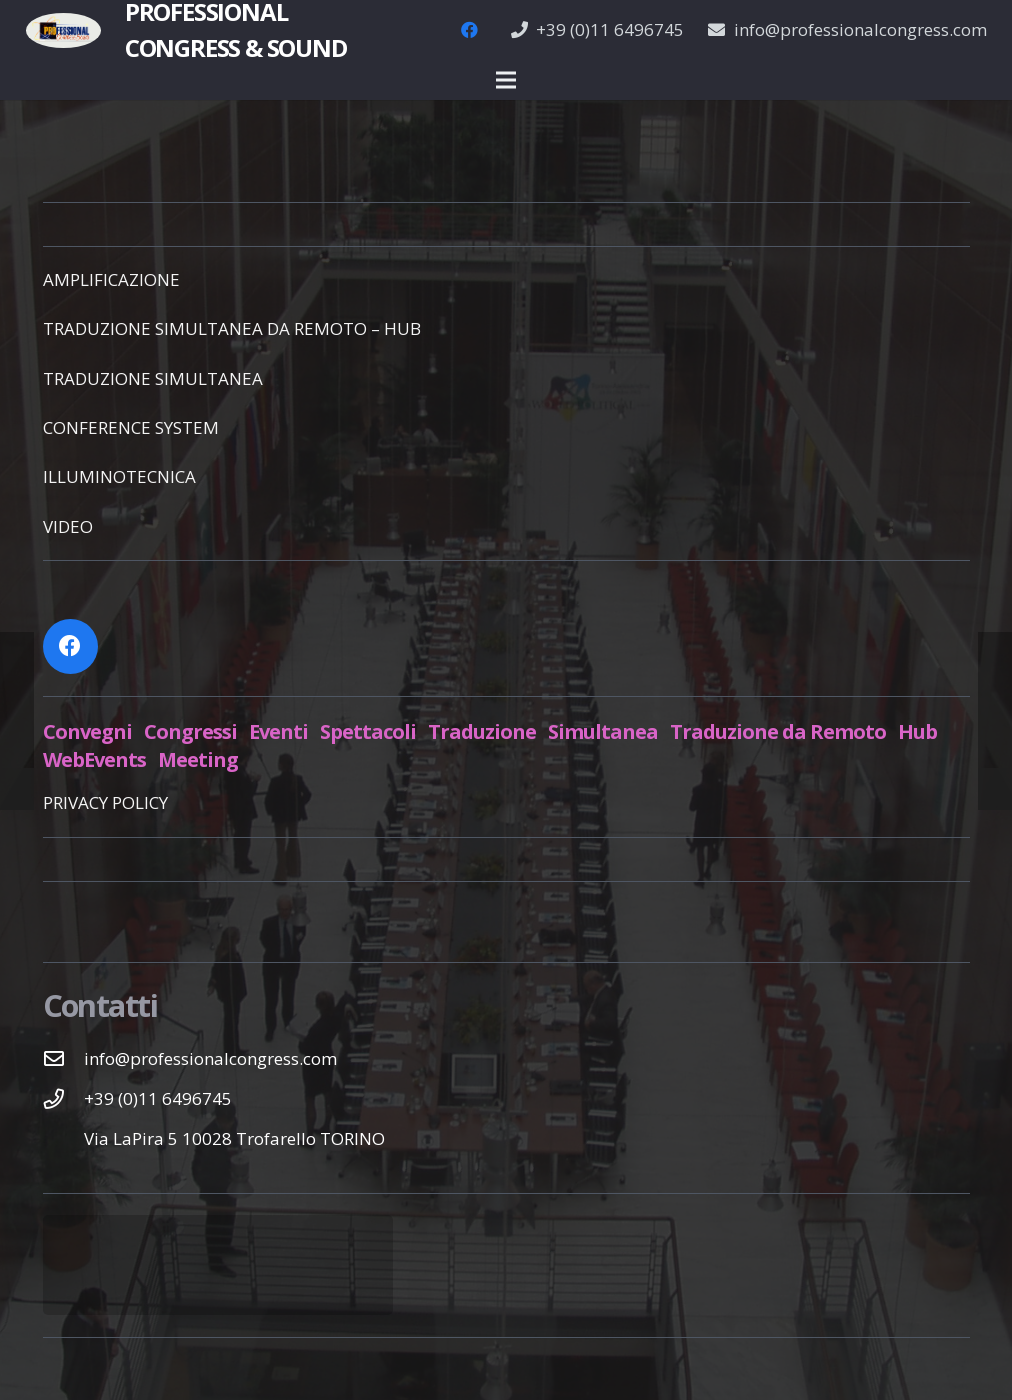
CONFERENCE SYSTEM (131, 427)
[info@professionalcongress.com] (64, 1059)
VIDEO (68, 526)
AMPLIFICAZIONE (111, 279)
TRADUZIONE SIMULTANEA (153, 378)
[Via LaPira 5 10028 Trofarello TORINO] (64, 1139)
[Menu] (505, 80)
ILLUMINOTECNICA (119, 476)
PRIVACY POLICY (105, 802)
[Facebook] (470, 30)
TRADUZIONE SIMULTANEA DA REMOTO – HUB (232, 328)
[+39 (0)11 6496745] (64, 1099)
